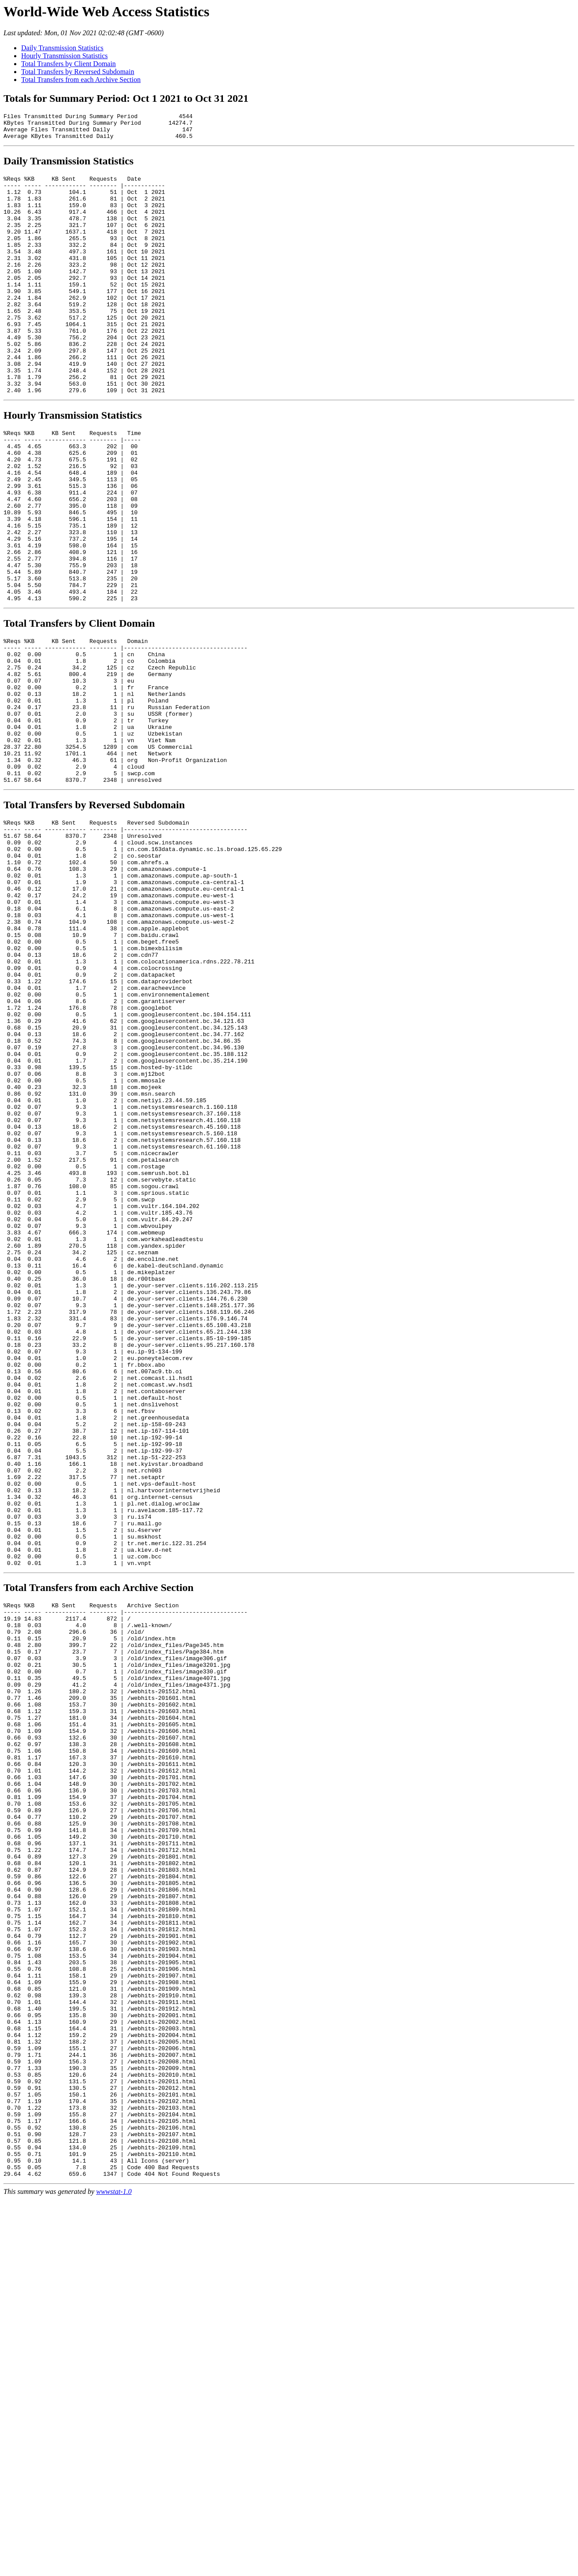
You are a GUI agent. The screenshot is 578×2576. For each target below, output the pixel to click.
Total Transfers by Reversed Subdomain (77, 71)
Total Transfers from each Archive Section (81, 79)
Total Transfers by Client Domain (68, 63)
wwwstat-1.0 (113, 2568)
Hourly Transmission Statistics (64, 55)
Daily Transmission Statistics (62, 48)
